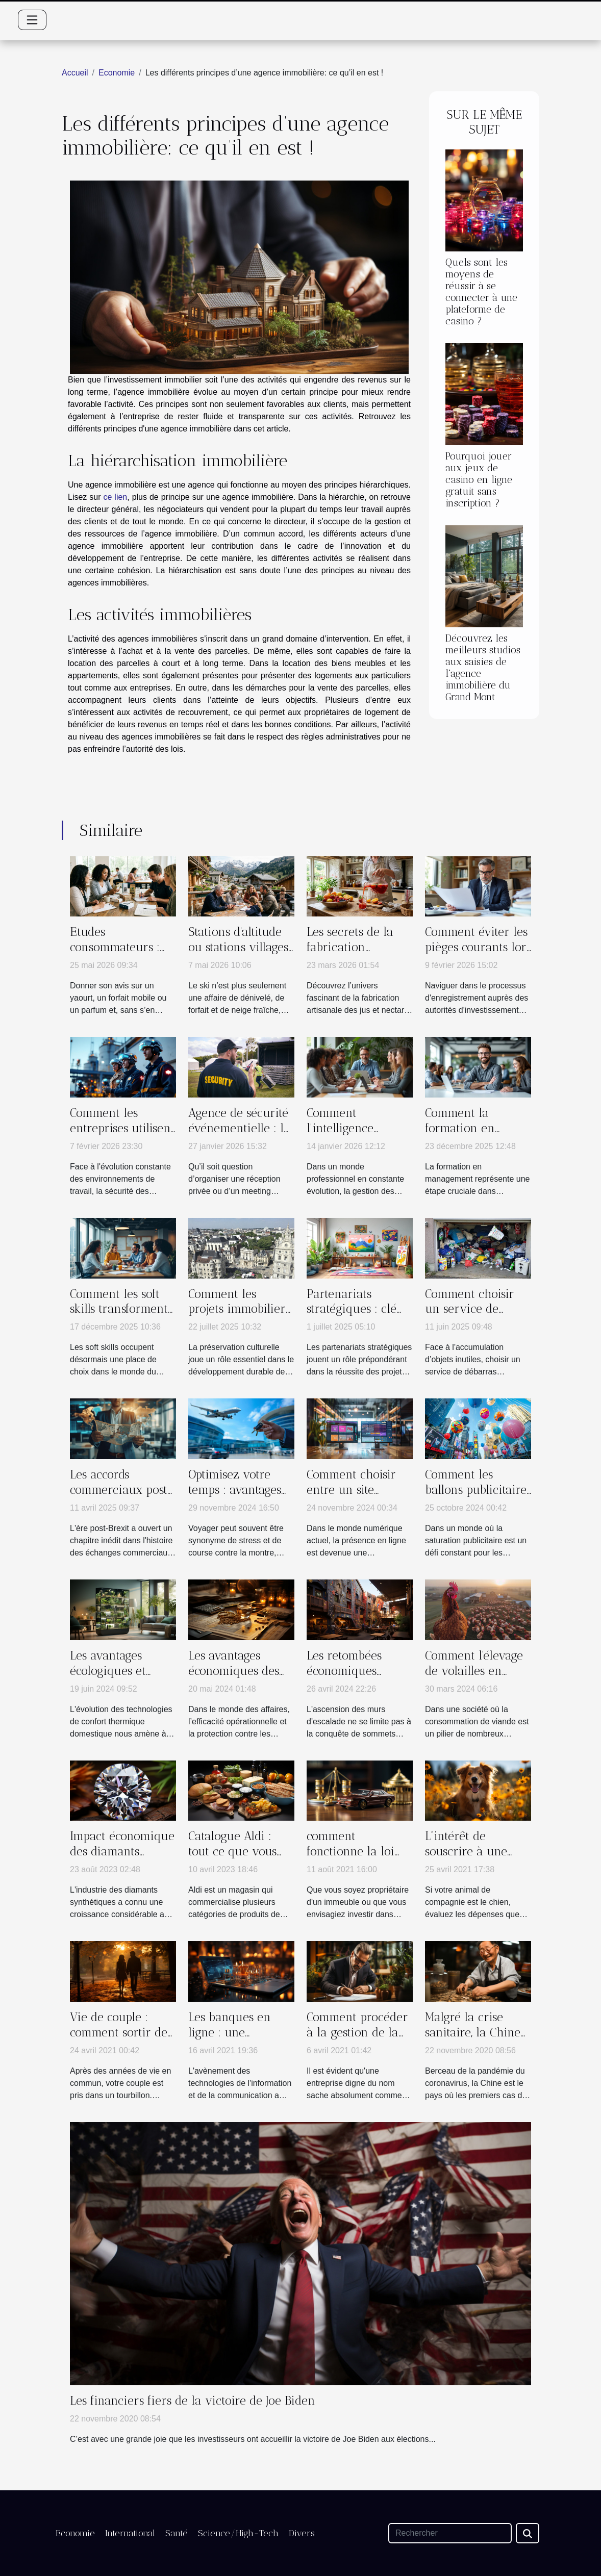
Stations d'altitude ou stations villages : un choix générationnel (238, 955)
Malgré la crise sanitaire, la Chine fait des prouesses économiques (472, 2040)
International (130, 2533)
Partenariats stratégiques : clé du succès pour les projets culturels (356, 1317)
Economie (116, 72)
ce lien (116, 497)
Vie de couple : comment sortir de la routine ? (118, 2032)
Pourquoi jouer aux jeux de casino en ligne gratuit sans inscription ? (478, 479)
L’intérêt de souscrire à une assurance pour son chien (477, 1859)
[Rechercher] (450, 2533)
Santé (176, 2533)
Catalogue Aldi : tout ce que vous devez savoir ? (232, 1851)
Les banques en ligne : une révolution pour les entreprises (239, 2040)
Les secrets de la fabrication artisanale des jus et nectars (359, 955)
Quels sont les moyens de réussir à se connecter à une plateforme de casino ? (481, 292)
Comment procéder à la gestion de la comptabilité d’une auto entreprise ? (357, 2040)
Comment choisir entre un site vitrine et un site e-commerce (359, 1497)
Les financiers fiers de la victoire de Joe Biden (192, 2400)
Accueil (75, 72)
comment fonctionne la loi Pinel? (350, 1851)
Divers (302, 2533)
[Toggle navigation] (32, 20)
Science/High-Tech (238, 2533)
